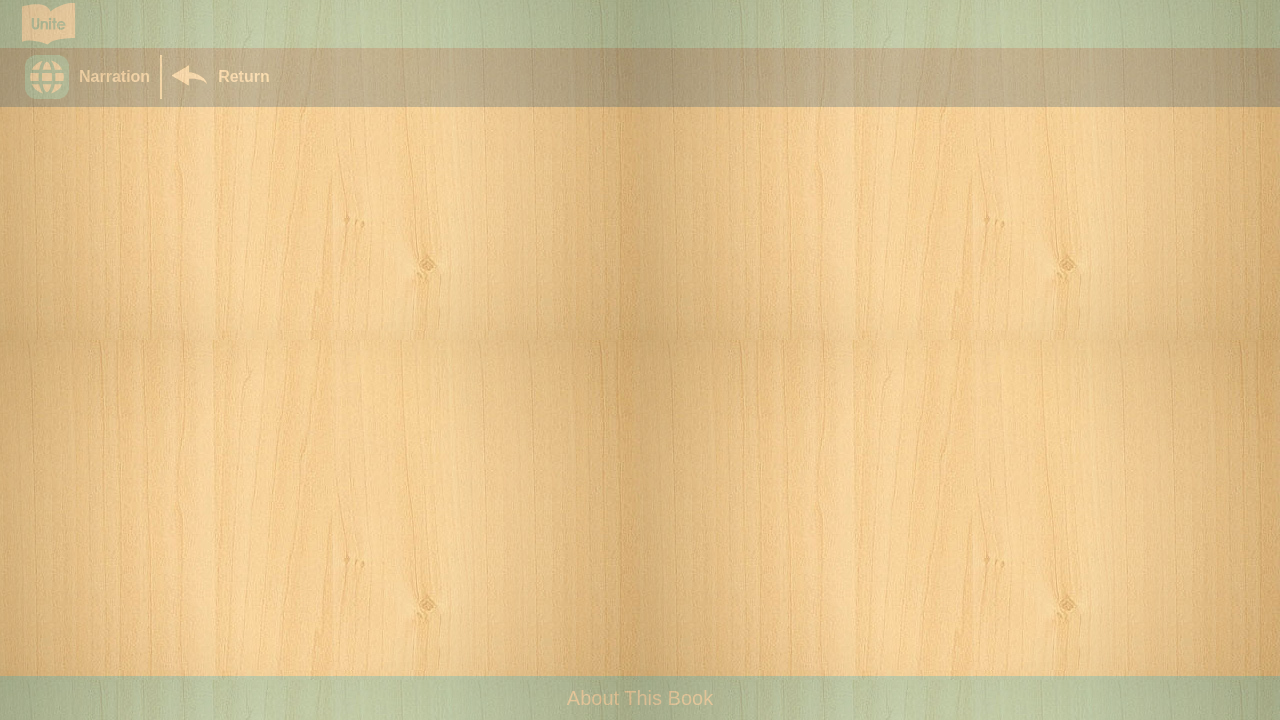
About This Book (640, 698)
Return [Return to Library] (244, 76)
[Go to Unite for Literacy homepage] (48, 24)
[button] (92, 77)
